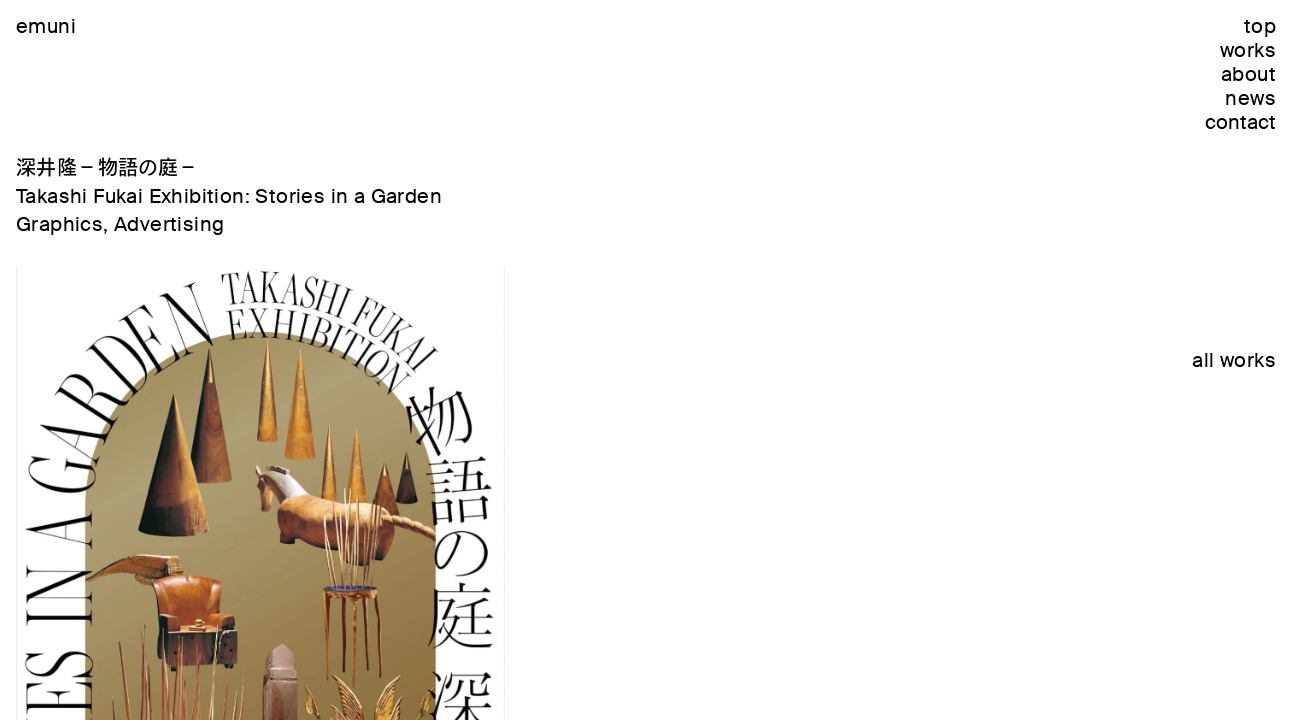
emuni (46, 26)
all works (1234, 360)
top (1260, 26)
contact (1240, 122)
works (1248, 50)
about (1248, 74)
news (1250, 98)
